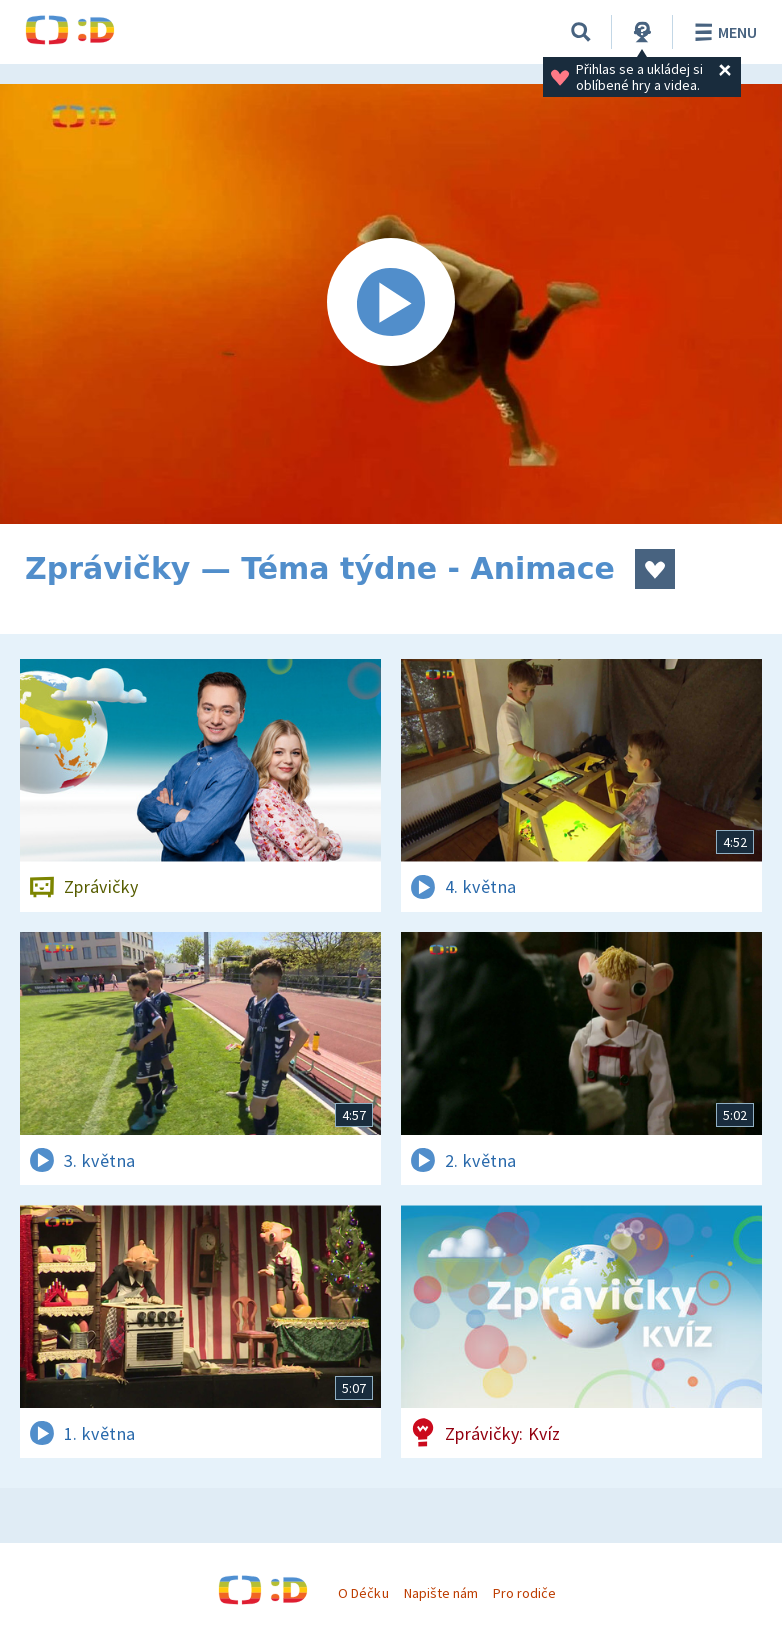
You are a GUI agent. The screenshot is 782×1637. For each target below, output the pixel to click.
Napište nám (441, 1593)
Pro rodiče (524, 1593)
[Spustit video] (391, 304)
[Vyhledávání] (581, 32)
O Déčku (363, 1593)
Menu (722, 32)
